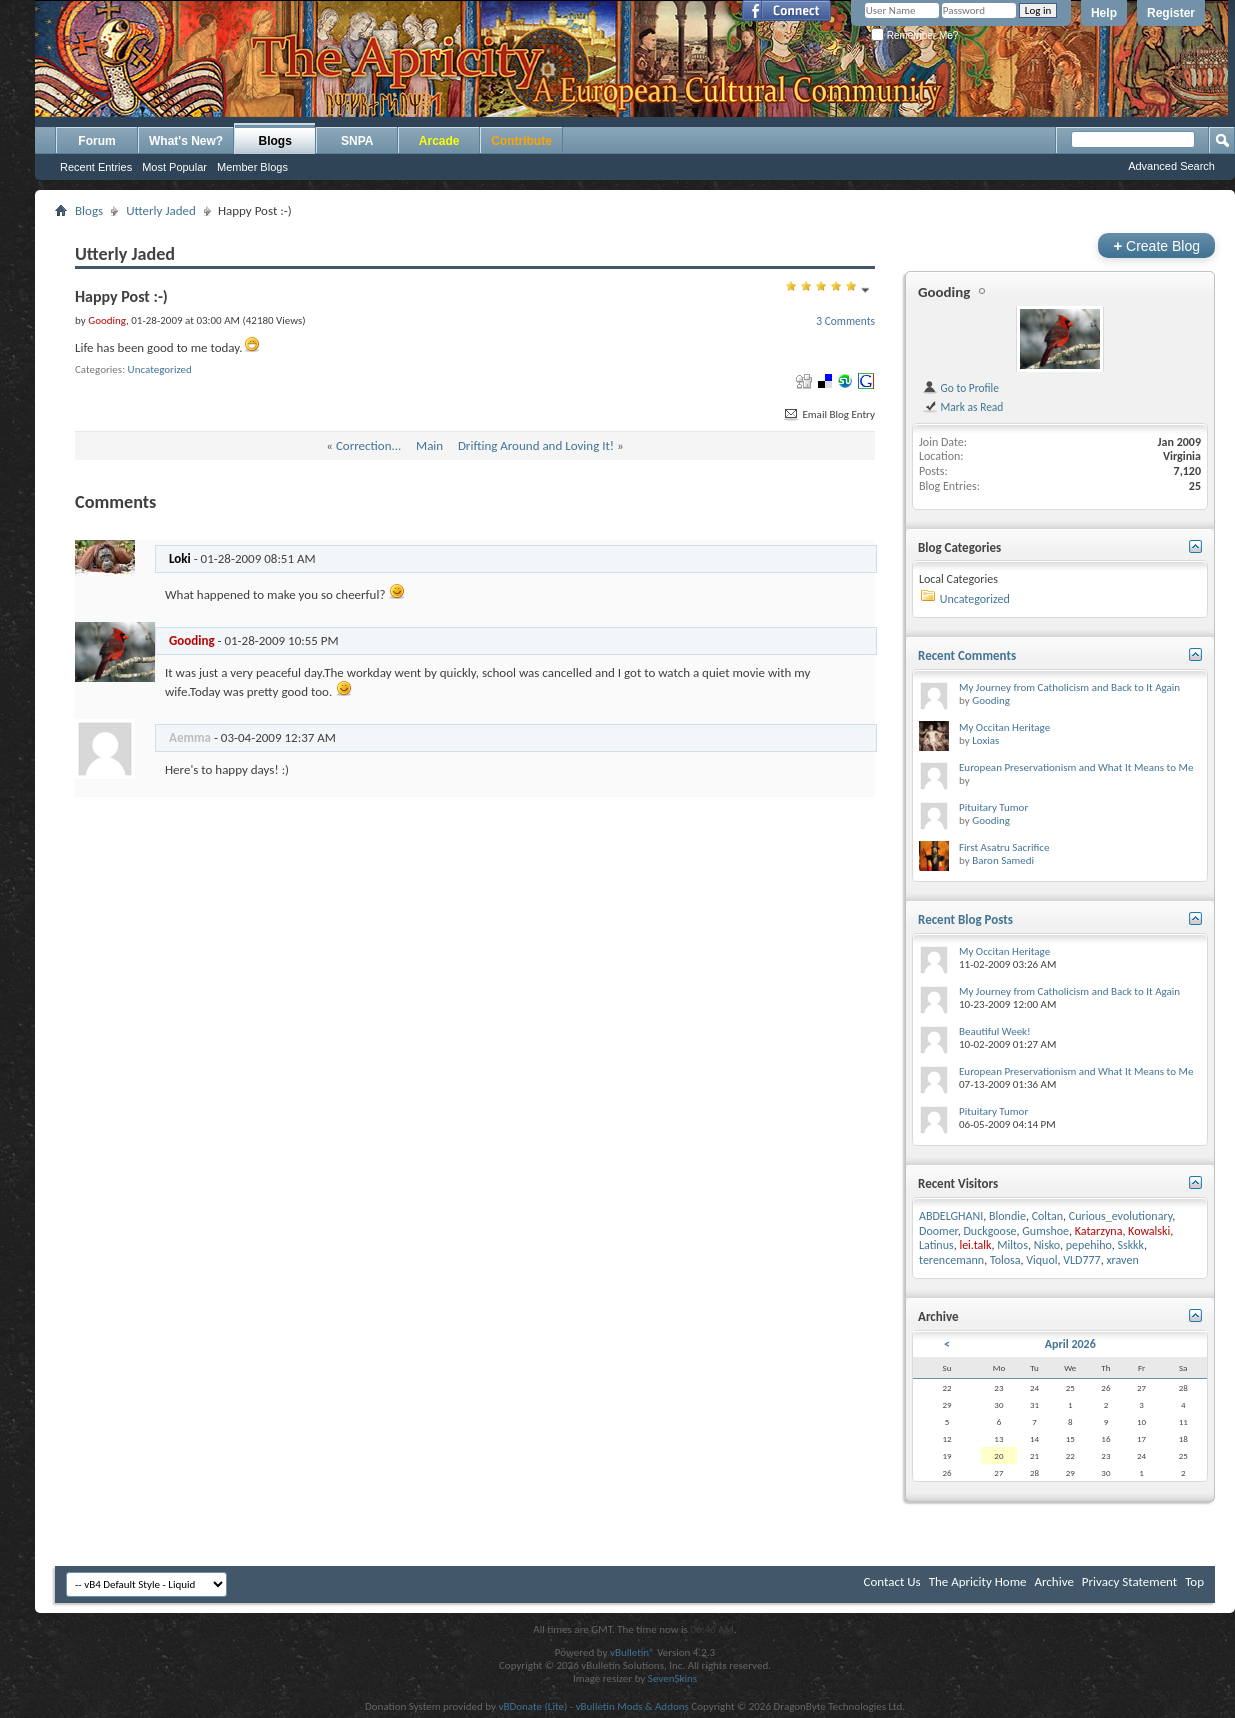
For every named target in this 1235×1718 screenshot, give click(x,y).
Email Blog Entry (828, 414)
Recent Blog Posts (965, 919)
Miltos (1012, 1245)
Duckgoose (989, 1231)
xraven (1122, 1260)
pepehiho (1089, 1245)
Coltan (1047, 1216)
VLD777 (1081, 1260)
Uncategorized (160, 369)
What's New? (186, 141)
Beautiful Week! (995, 1031)
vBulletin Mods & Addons (632, 1706)
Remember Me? (914, 35)
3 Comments (845, 321)
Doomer (938, 1231)
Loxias (985, 740)
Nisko (1047, 1245)
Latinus (936, 1245)
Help (1104, 13)
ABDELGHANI (951, 1216)
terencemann (951, 1260)
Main (429, 445)
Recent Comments (967, 655)
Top (1194, 1581)
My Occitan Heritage (1004, 727)
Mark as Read (962, 407)
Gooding (944, 292)
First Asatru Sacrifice (1004, 847)
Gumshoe (1045, 1231)
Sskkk (1130, 1245)
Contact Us (892, 1581)
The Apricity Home (978, 1581)
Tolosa (1005, 1260)
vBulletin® (632, 1652)
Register (1171, 13)
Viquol (1041, 1260)
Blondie (1007, 1216)
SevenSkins (672, 1678)
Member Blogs (252, 167)
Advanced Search (1171, 166)
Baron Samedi (1003, 860)
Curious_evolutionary (1120, 1216)
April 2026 (1070, 1344)
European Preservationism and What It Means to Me (1076, 767)
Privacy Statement (1129, 1581)
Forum (96, 141)
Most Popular (174, 167)
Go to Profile (960, 388)
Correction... (368, 445)
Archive (1053, 1581)
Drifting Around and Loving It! (536, 445)
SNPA (357, 141)
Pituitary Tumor (993, 807)
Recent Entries (96, 167)
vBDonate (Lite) (532, 1706)
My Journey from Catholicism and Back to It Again (1069, 687)
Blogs (275, 141)
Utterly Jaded (161, 210)
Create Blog (1156, 245)
